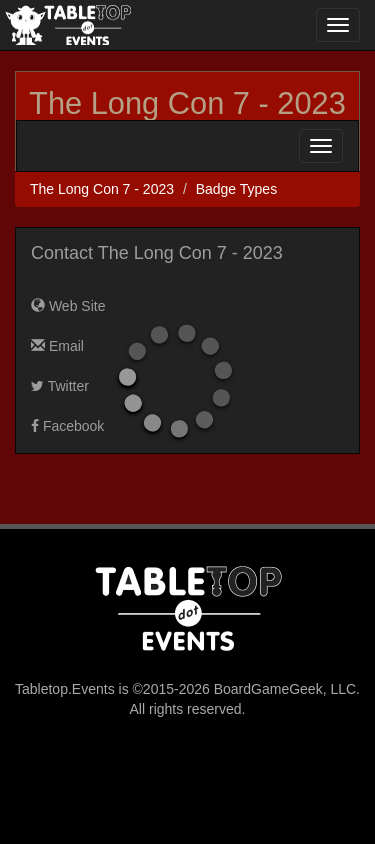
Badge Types (236, 189)
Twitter (60, 386)
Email (57, 346)
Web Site (68, 306)
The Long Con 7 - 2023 (187, 103)
